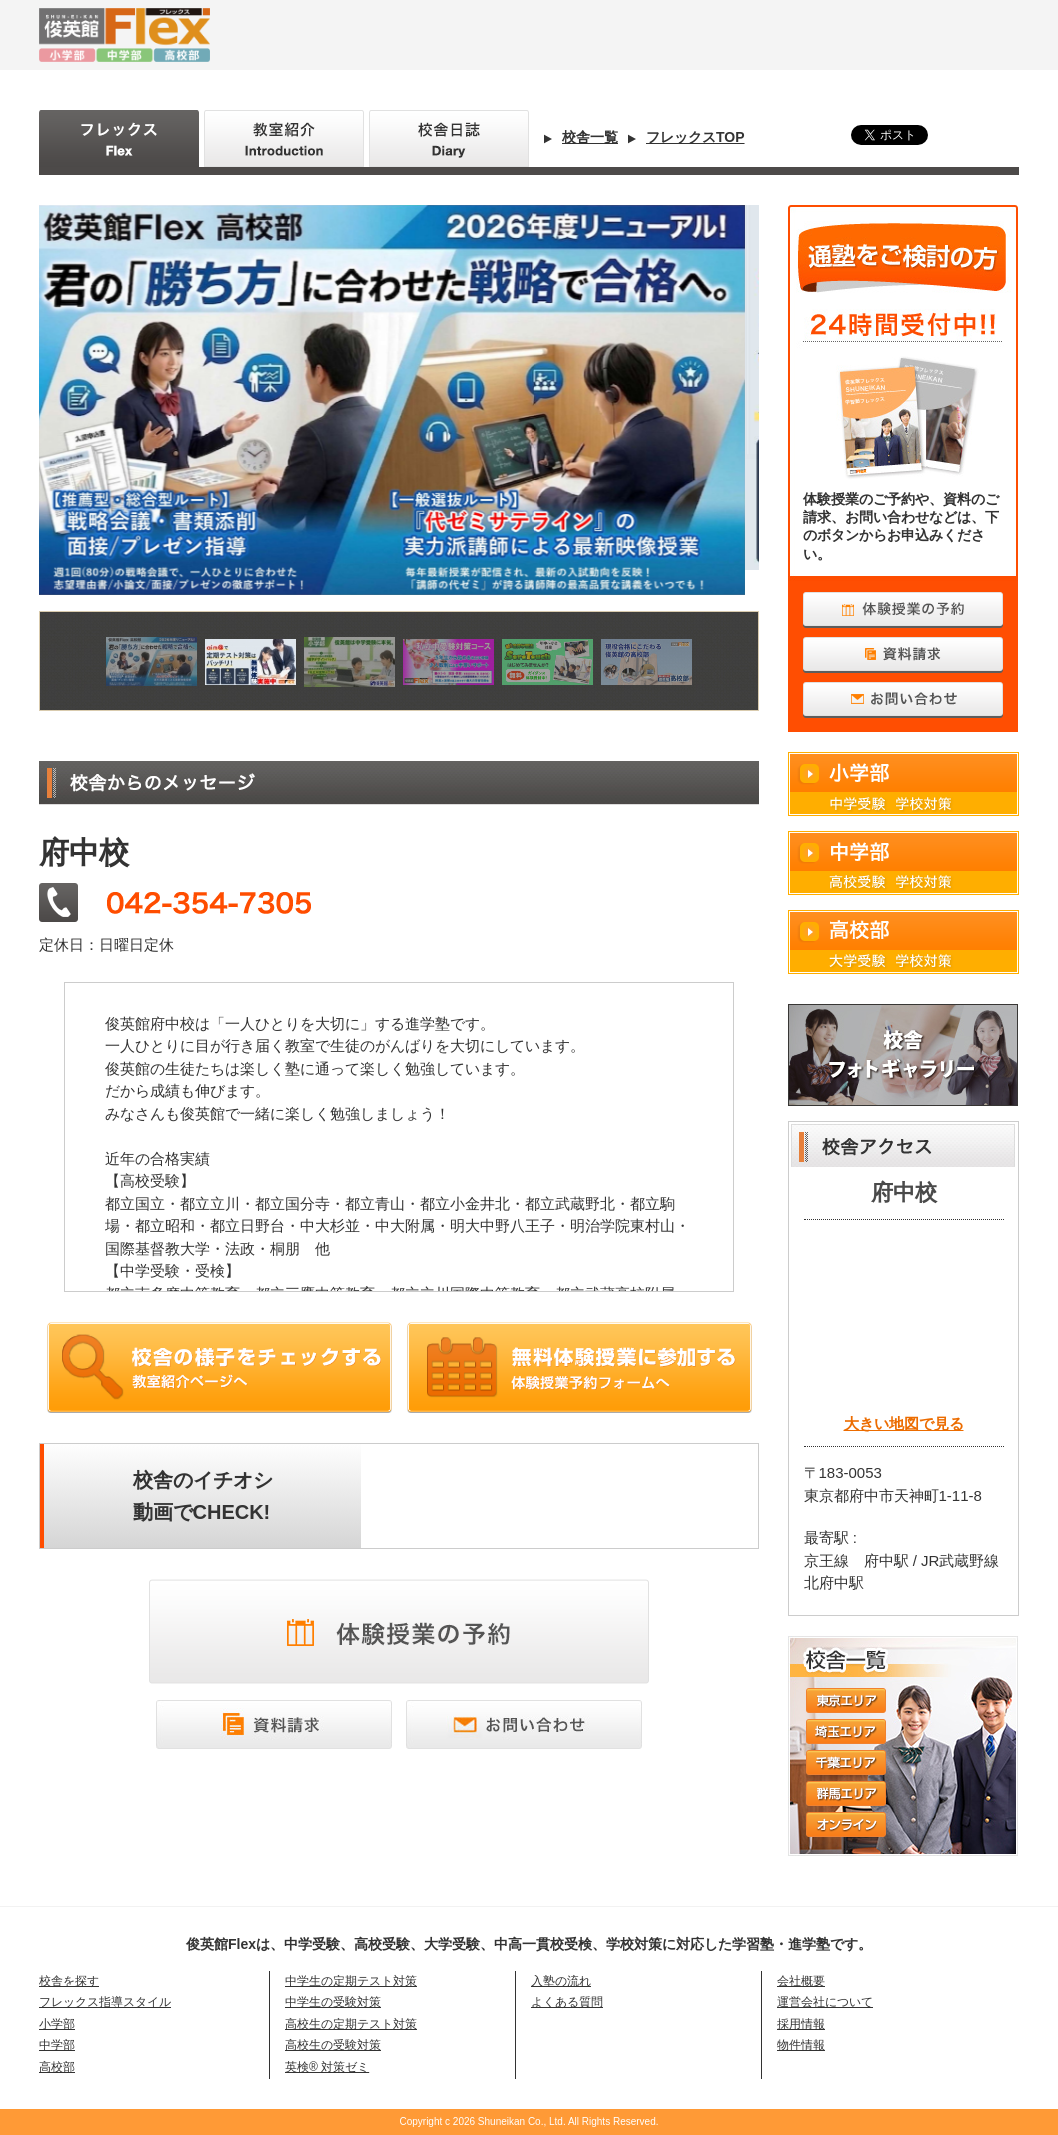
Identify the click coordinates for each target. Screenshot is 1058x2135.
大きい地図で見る (904, 1423)
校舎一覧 (590, 137)
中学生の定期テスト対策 (351, 1981)
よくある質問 (567, 2002)
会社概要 (801, 1981)
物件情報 (801, 2045)
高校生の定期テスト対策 (351, 2024)
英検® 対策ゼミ (327, 2067)
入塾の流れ (561, 1981)
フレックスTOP (695, 137)
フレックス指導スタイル (105, 2002)
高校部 (903, 942)
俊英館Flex (339, 35)
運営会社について (825, 2002)
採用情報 (801, 2024)
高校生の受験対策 (333, 2045)
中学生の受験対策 (333, 2002)
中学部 (903, 863)
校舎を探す (69, 1981)
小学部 (903, 784)
